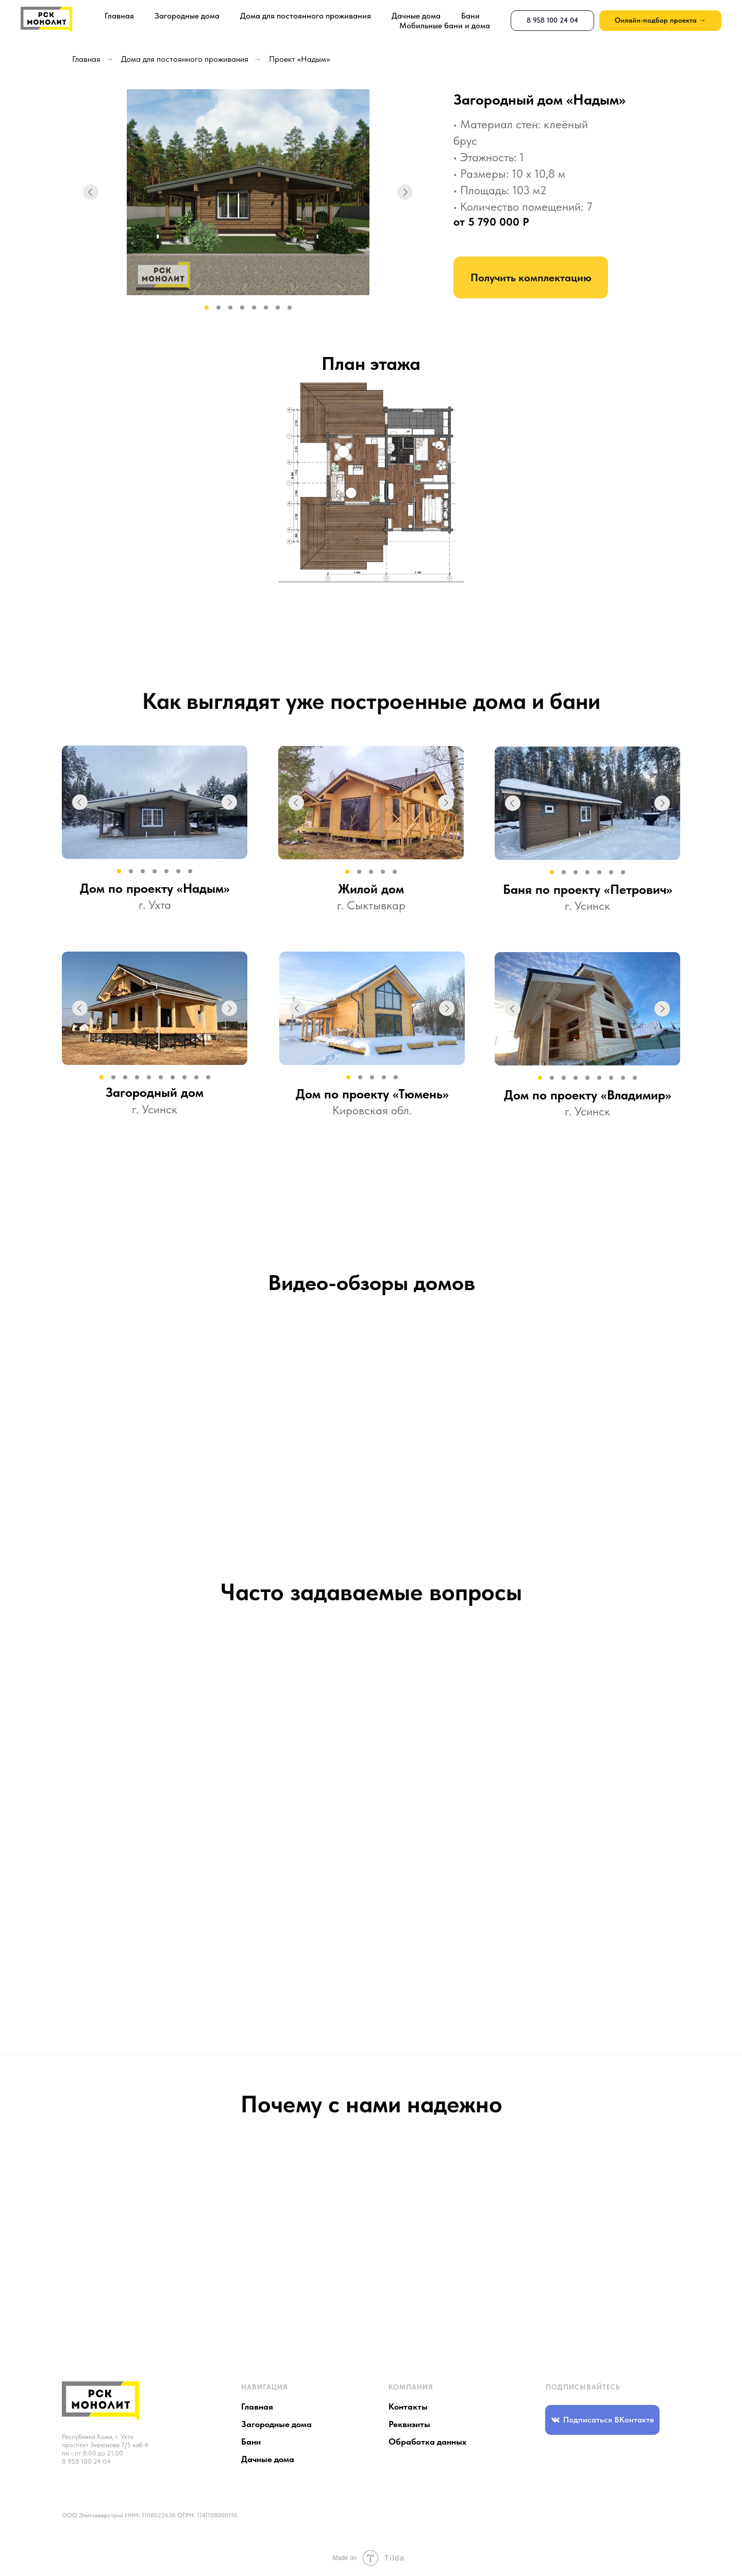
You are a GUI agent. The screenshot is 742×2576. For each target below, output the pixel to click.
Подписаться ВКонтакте (608, 2420)
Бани (470, 16)
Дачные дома (416, 16)
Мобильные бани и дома (444, 25)
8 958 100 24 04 (86, 2461)
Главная (119, 16)
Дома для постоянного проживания (305, 16)
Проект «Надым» (299, 59)
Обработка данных (427, 2441)
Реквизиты (409, 2424)
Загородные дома (187, 16)
